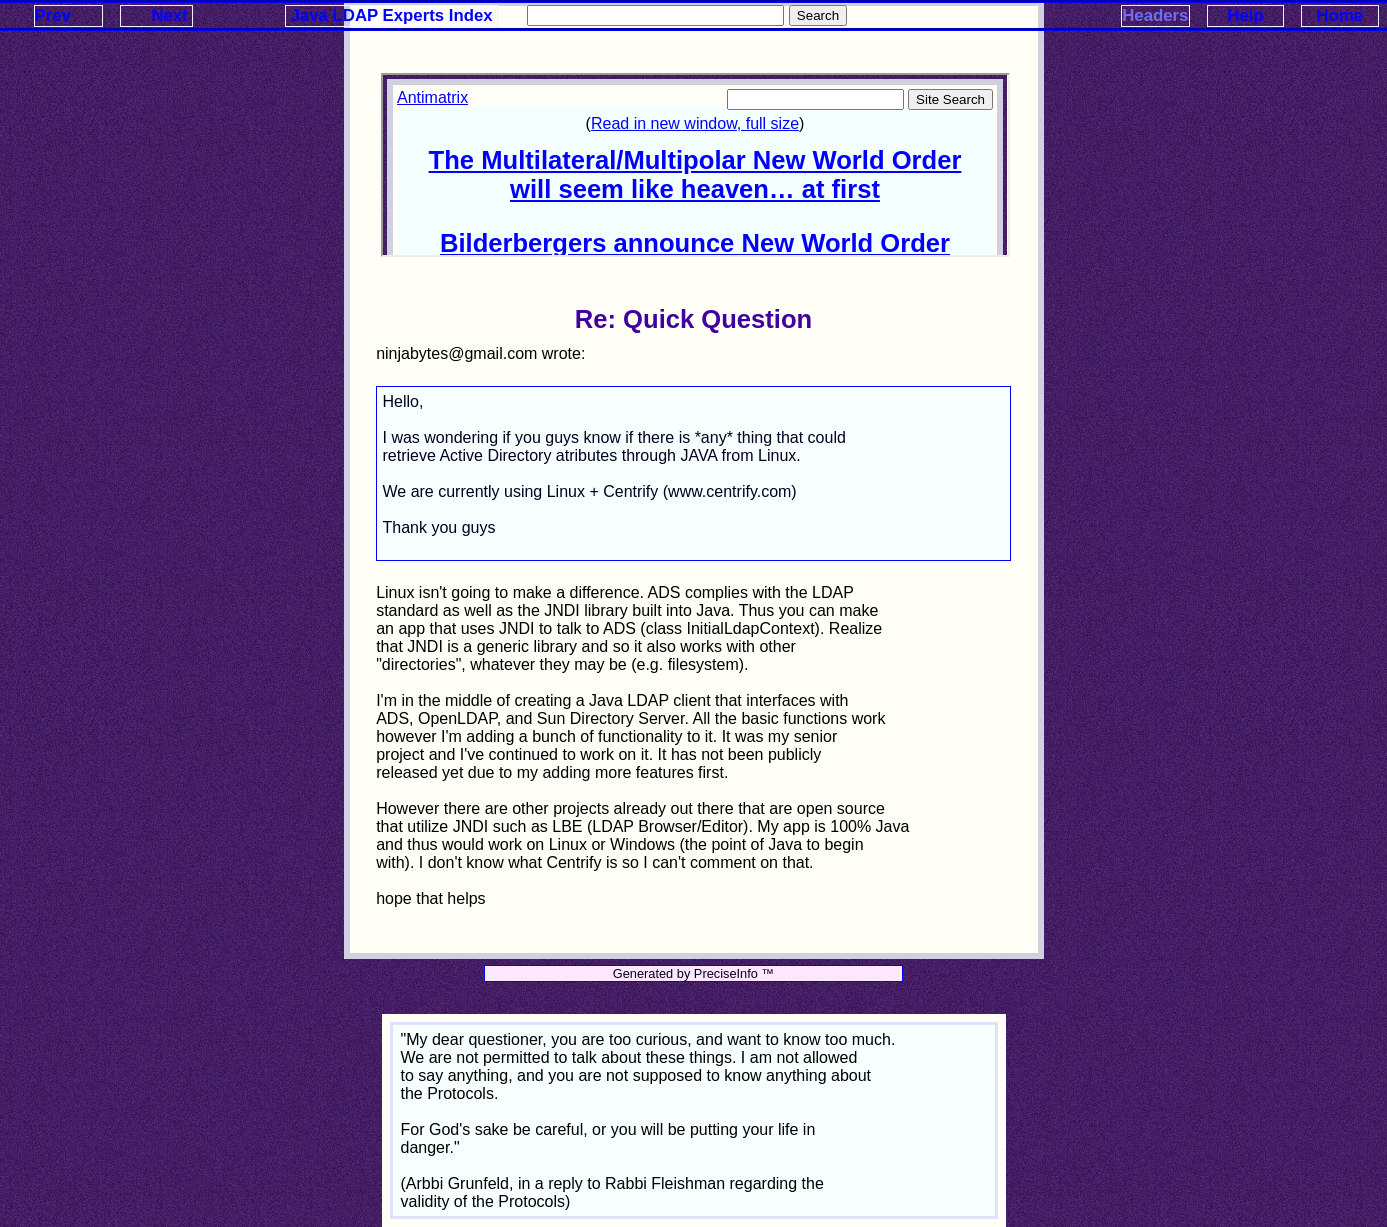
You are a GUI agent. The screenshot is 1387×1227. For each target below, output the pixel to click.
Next (169, 15)
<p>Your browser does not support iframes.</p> (695, 165)
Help (1245, 15)
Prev (53, 15)
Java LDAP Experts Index (392, 15)
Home (1340, 15)
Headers (1155, 15)
